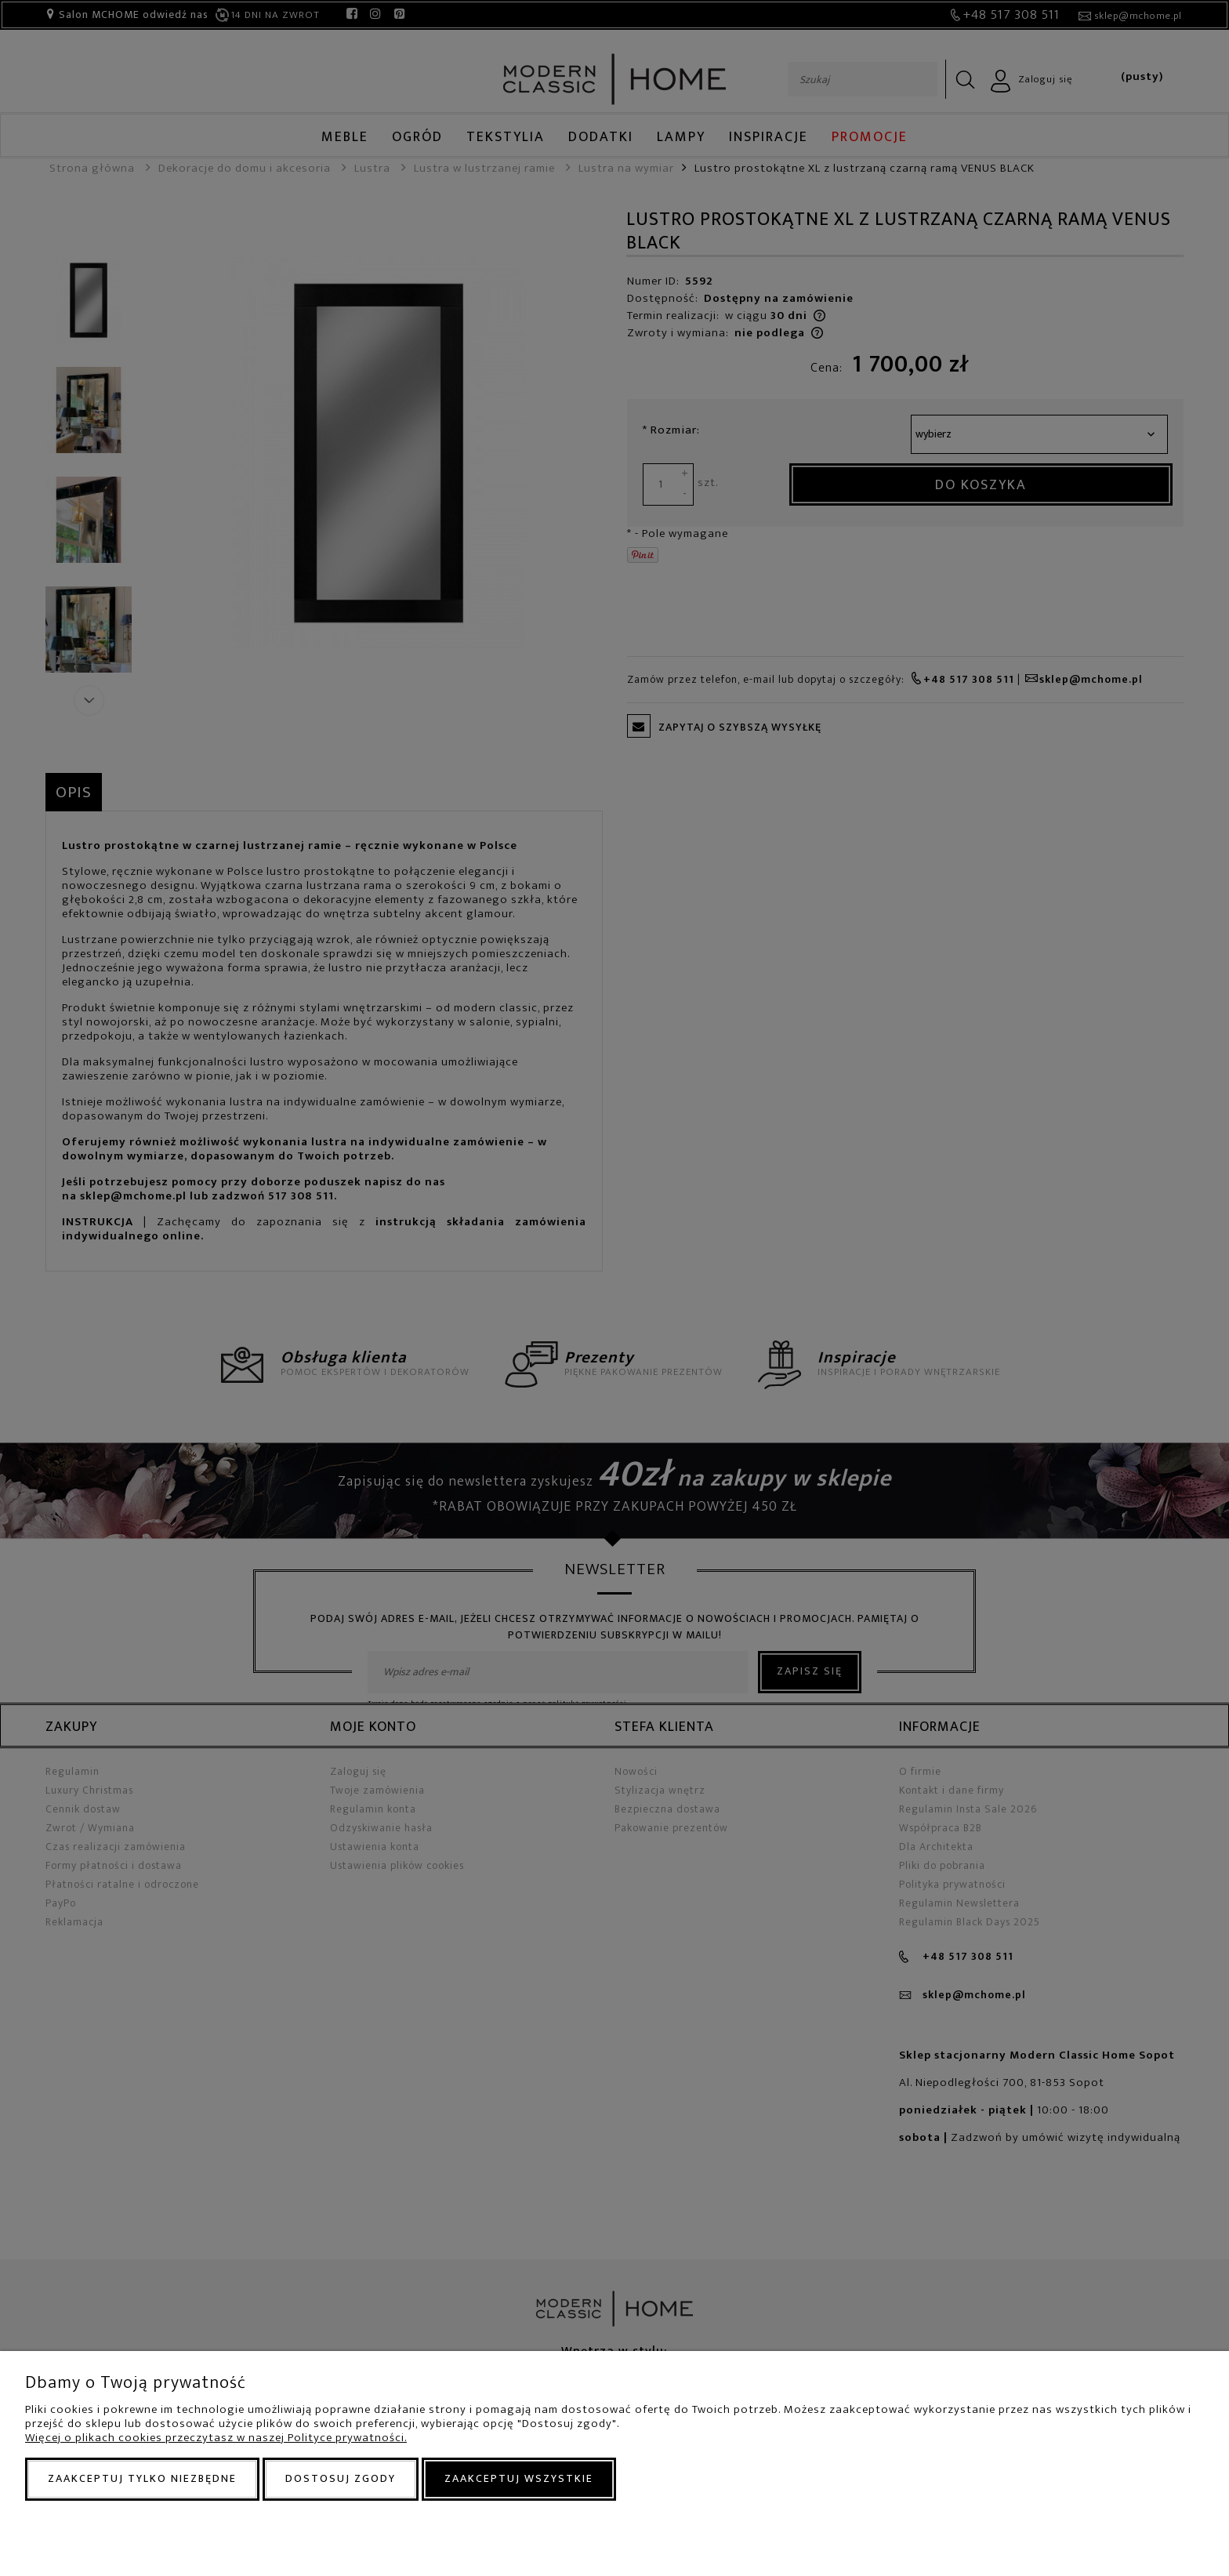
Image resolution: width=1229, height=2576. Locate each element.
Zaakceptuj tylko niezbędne (142, 2478)
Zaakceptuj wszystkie (518, 2478)
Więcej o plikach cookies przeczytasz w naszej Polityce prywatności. (216, 2437)
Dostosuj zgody (340, 2478)
